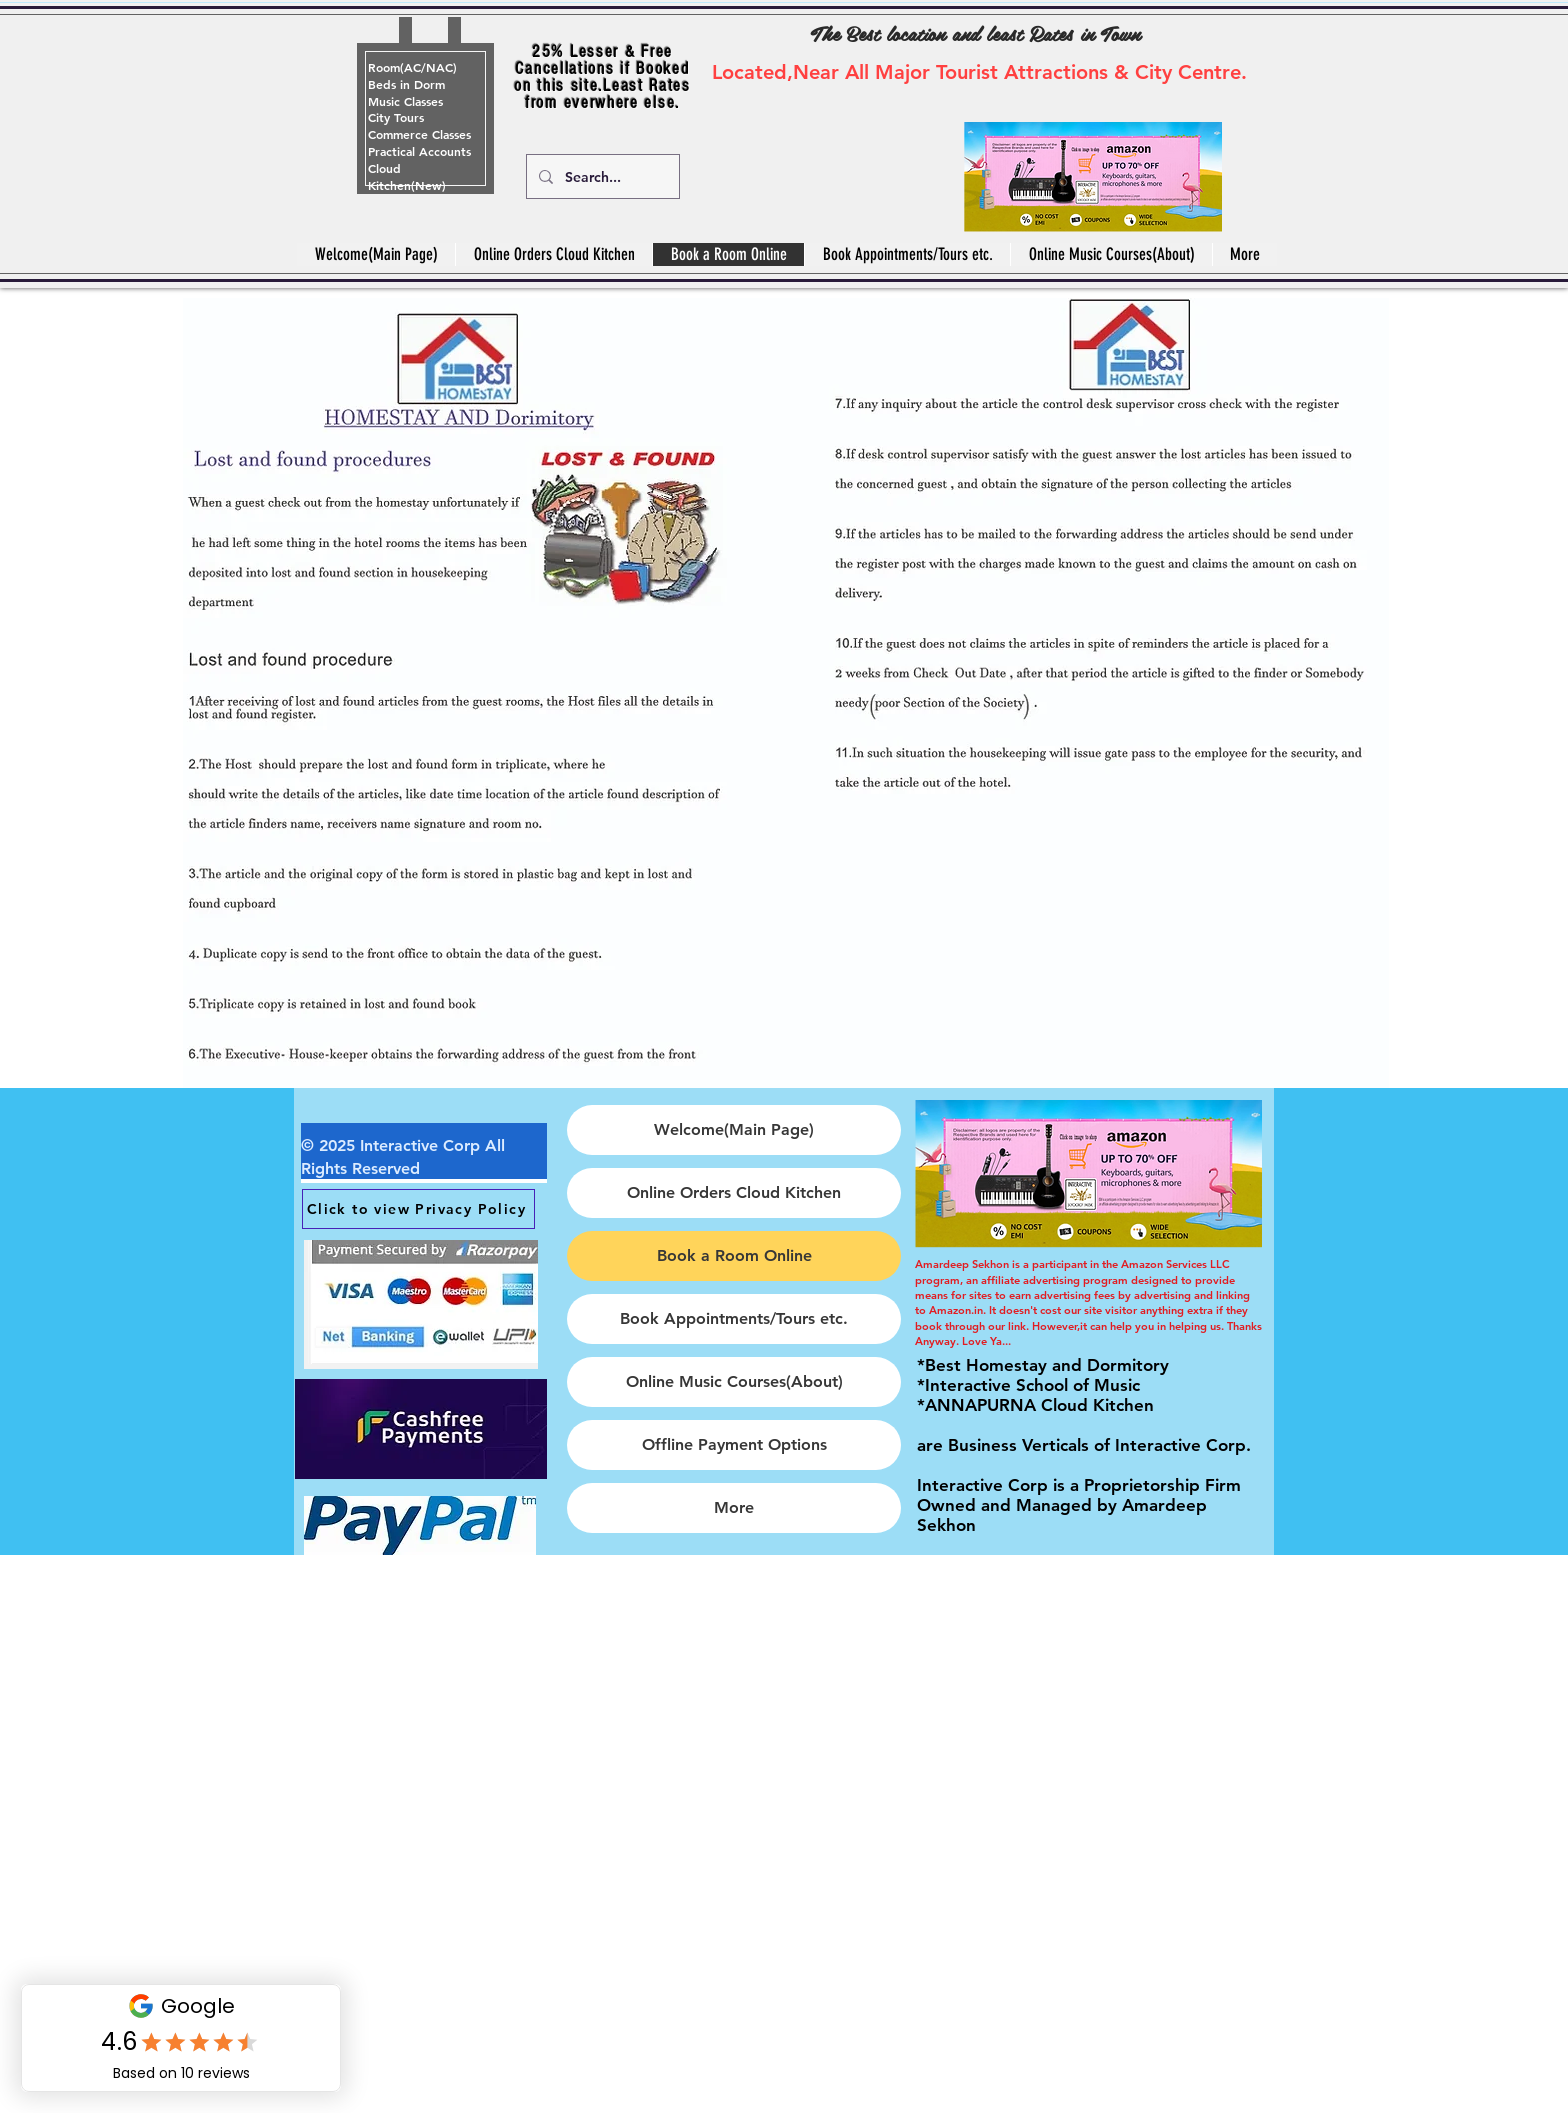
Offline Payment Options (734, 1444)
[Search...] (601, 176)
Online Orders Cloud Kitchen (734, 1192)
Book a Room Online (734, 1255)
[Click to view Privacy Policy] (418, 1209)
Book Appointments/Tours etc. (734, 1318)
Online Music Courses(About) (734, 1381)
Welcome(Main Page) (734, 1129)
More (734, 1507)
